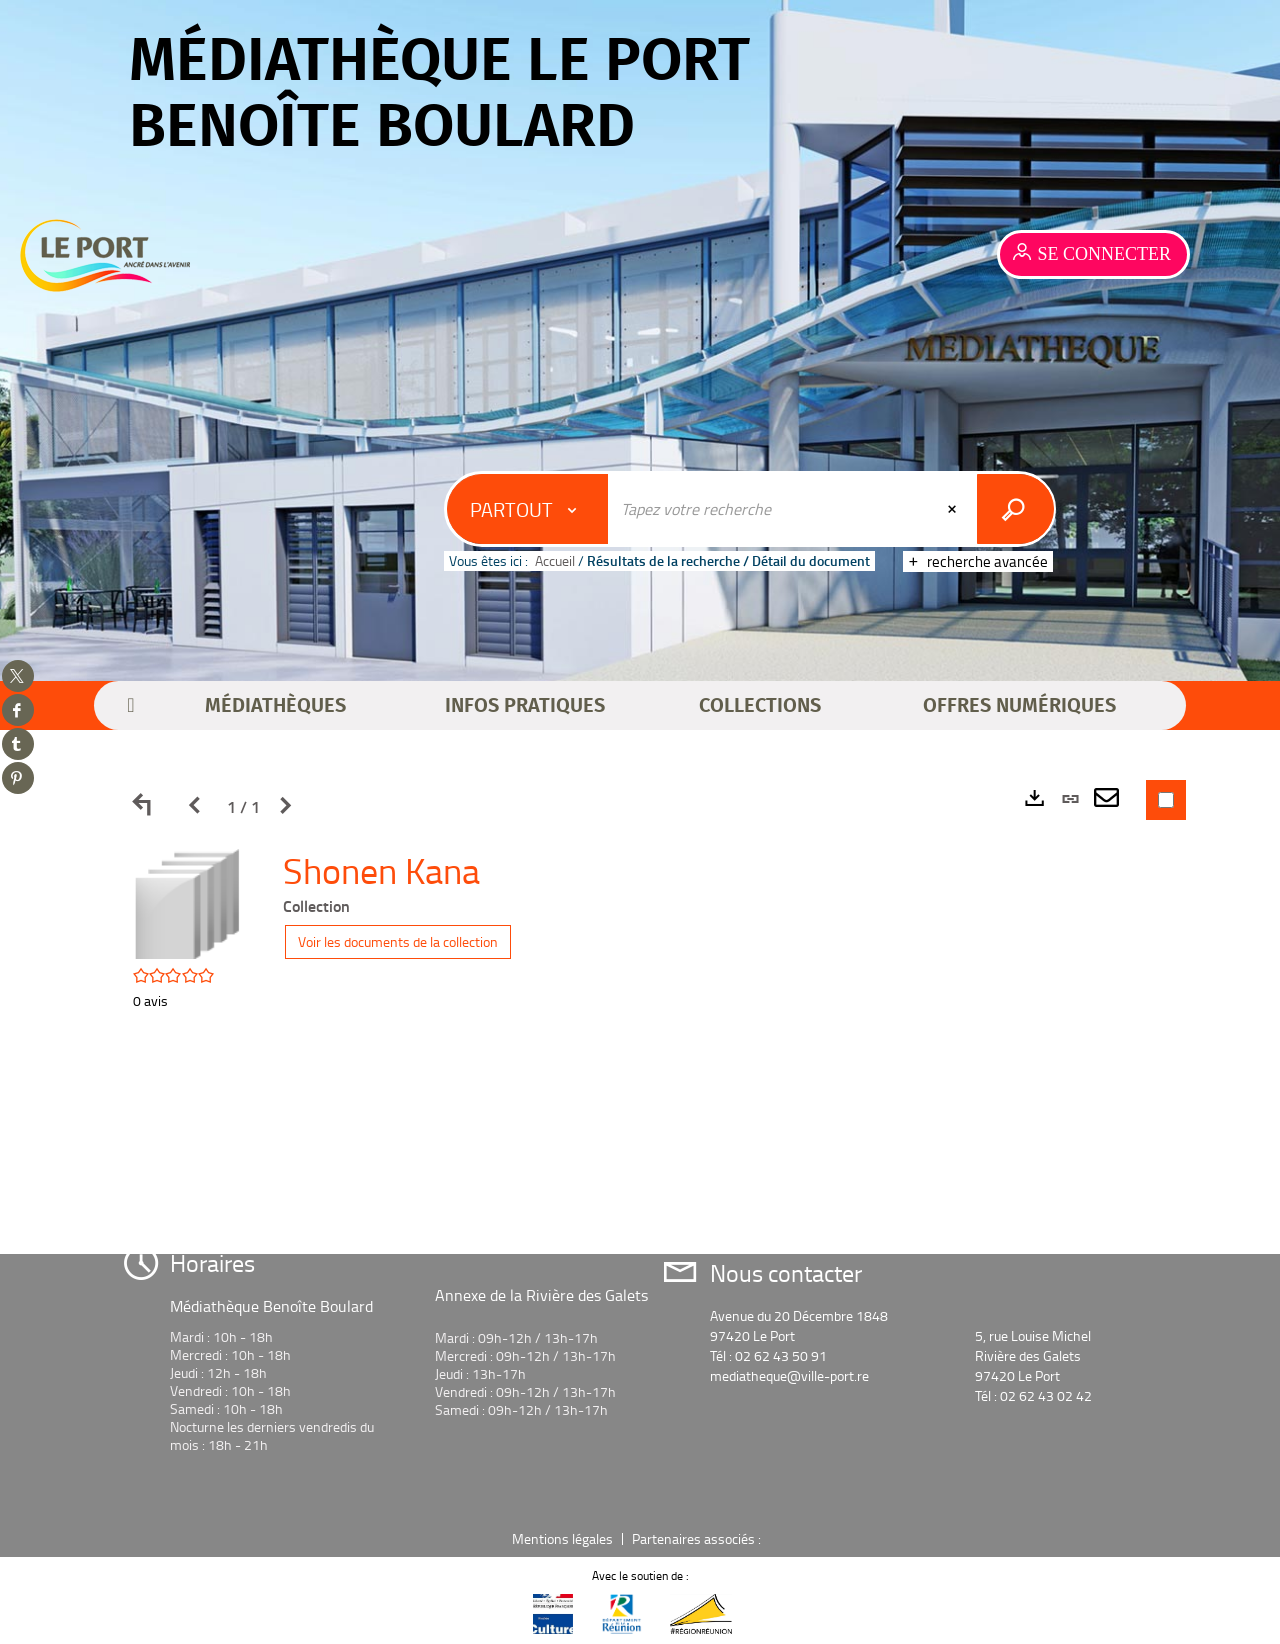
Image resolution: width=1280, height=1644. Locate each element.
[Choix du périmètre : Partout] (528, 509)
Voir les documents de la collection (398, 941)
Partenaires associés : (698, 1538)
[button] (275, 706)
